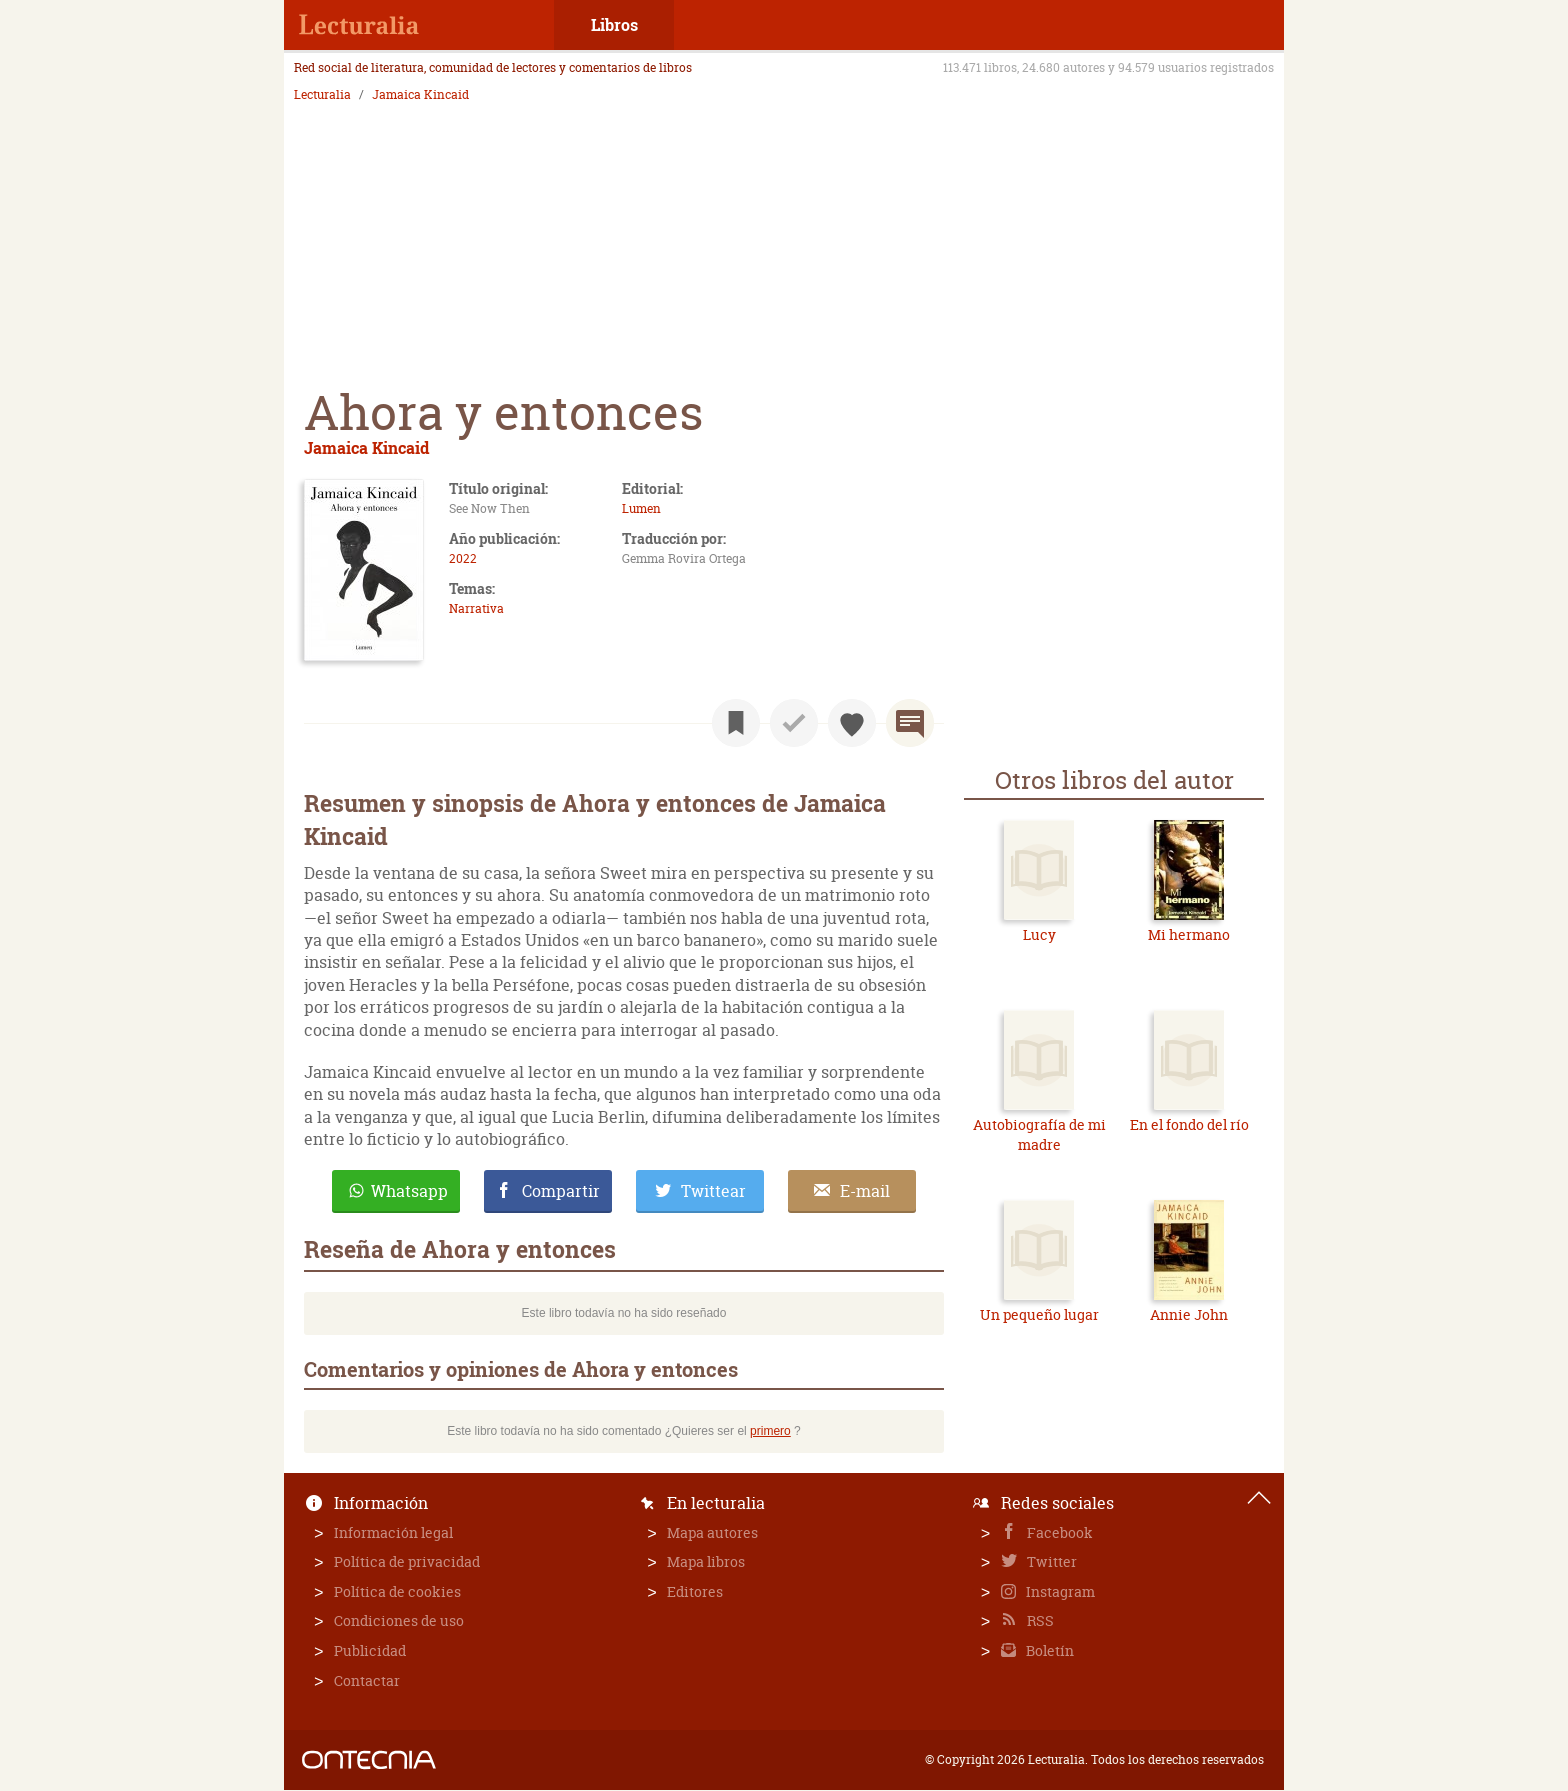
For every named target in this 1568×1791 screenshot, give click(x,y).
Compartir (561, 1191)
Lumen (641, 508)
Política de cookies (397, 1591)
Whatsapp (409, 1191)
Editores (695, 1591)
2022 (463, 558)
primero (770, 1431)
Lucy (1039, 934)
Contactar (367, 1680)
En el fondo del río (1189, 1124)
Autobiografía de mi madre (1039, 1134)
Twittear (713, 1191)
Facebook (1058, 1532)
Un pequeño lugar (1039, 1314)
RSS (1039, 1620)
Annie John (1189, 1314)
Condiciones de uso (399, 1620)
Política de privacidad (407, 1561)
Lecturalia (322, 95)
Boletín (1048, 1650)
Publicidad (370, 1650)
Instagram (1059, 1591)
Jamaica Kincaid (420, 95)
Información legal (393, 1532)
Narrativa (476, 608)
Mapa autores (712, 1532)
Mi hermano (1189, 934)
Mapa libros (706, 1561)
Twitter (1050, 1561)
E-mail (865, 1191)
